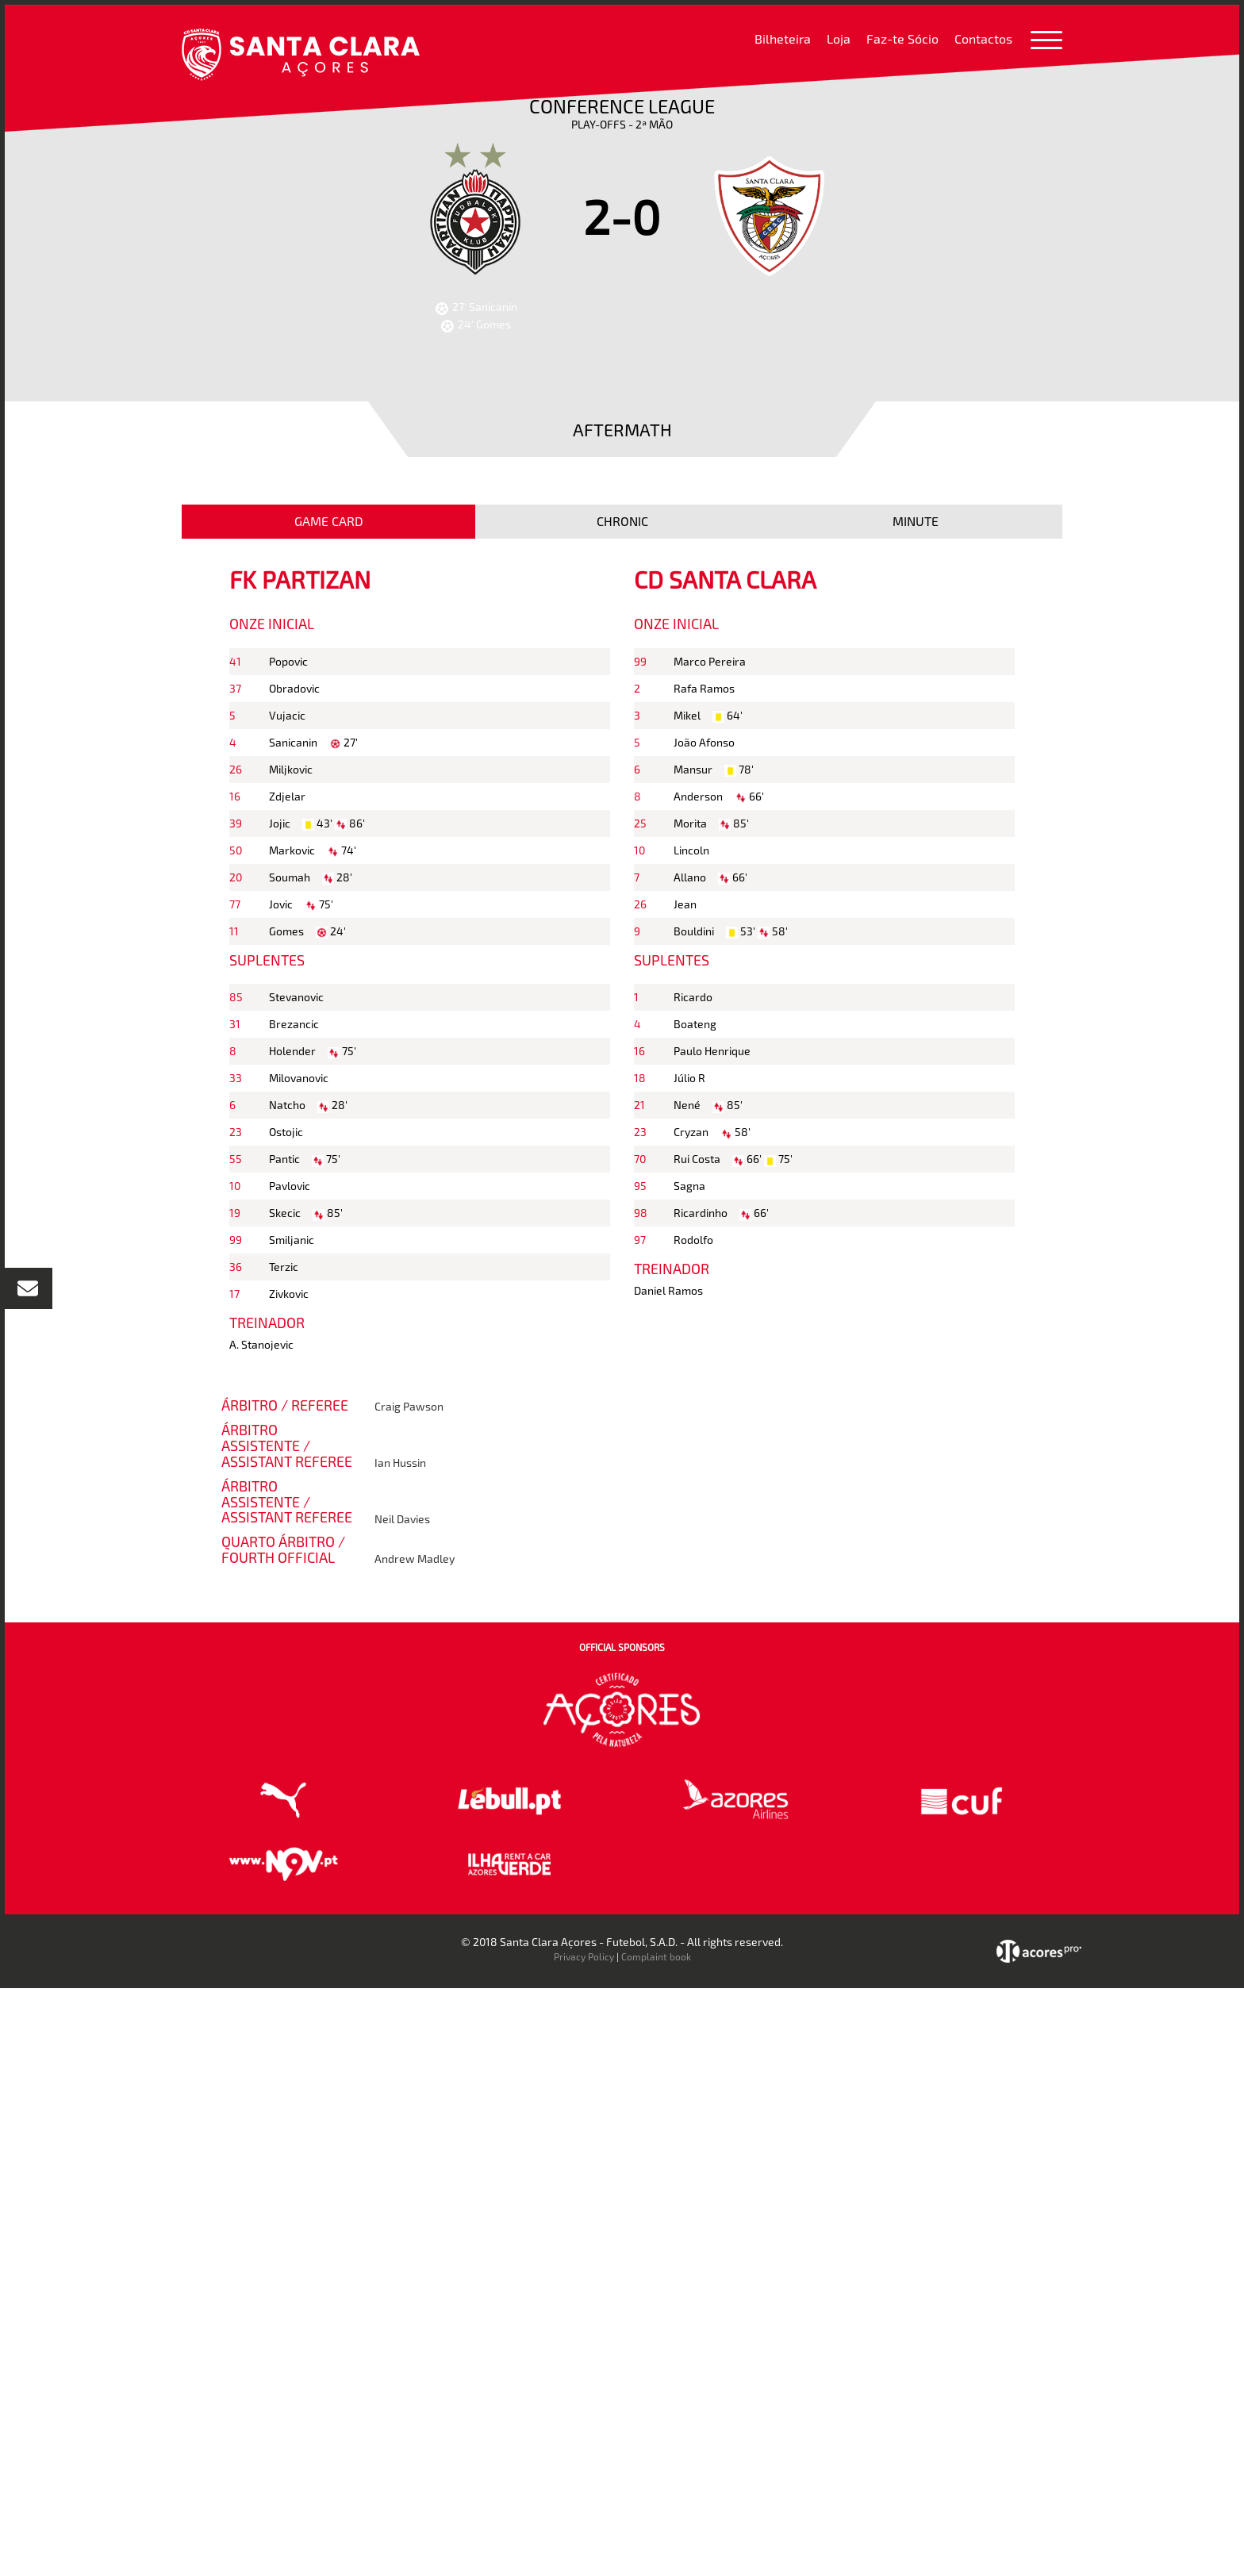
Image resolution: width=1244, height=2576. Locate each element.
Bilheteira (782, 38)
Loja (838, 38)
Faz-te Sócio (902, 38)
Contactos (983, 38)
